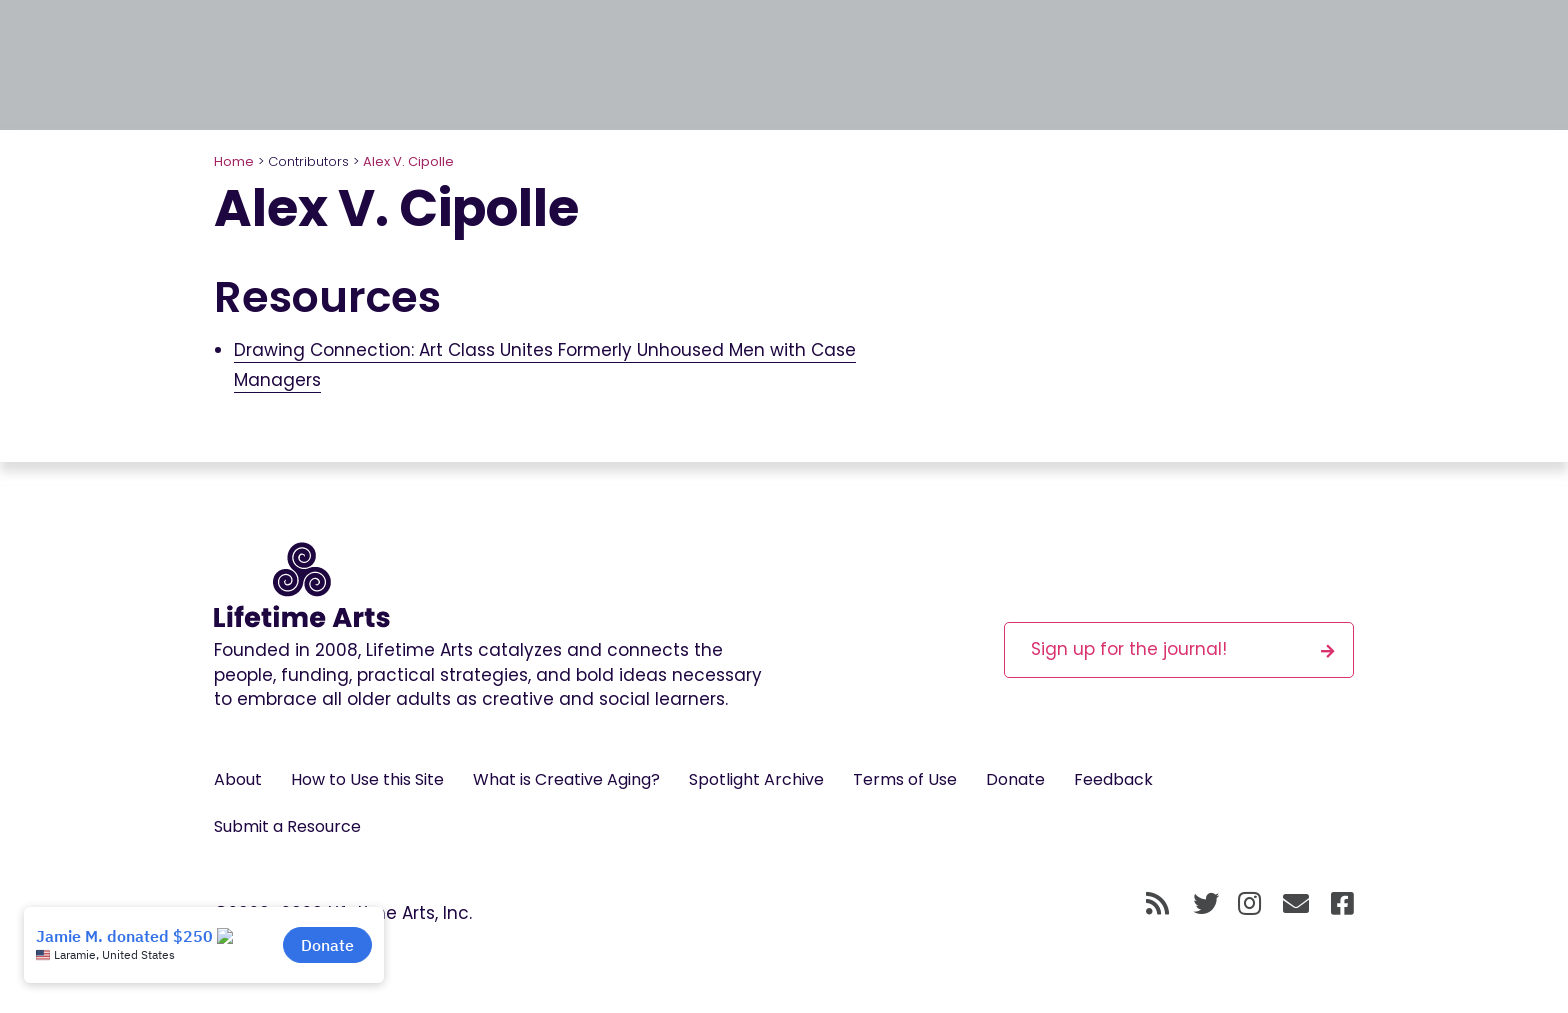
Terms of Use (905, 779)
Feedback (1113, 779)
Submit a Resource (287, 826)
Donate (1015, 779)
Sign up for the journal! (1183, 648)
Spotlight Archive (756, 779)
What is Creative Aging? (566, 779)
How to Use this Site (367, 779)
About (238, 779)
